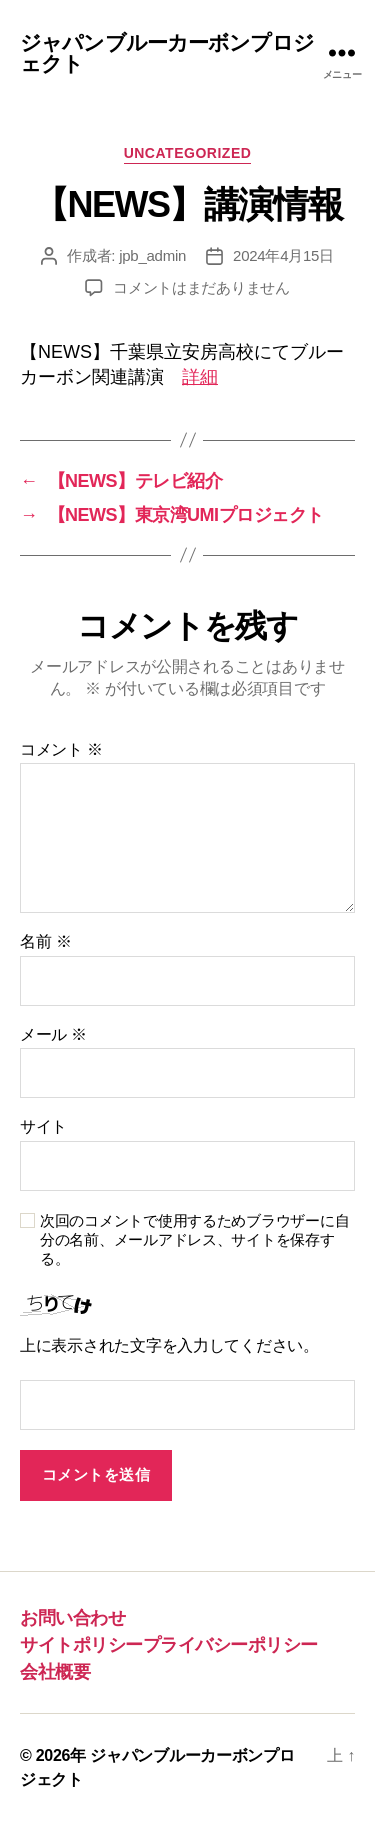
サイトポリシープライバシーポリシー (169, 1645)
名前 (45, 941)
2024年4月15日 (283, 255)
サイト (43, 1126)
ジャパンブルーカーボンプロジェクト (167, 53)
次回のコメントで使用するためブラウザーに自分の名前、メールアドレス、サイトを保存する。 (194, 1239)
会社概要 (55, 1672)
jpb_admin (152, 255)
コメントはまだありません (201, 287)
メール (53, 1034)
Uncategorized (188, 153)
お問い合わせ (72, 1618)
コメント (61, 749)
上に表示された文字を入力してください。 (169, 1345)
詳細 (200, 377)
